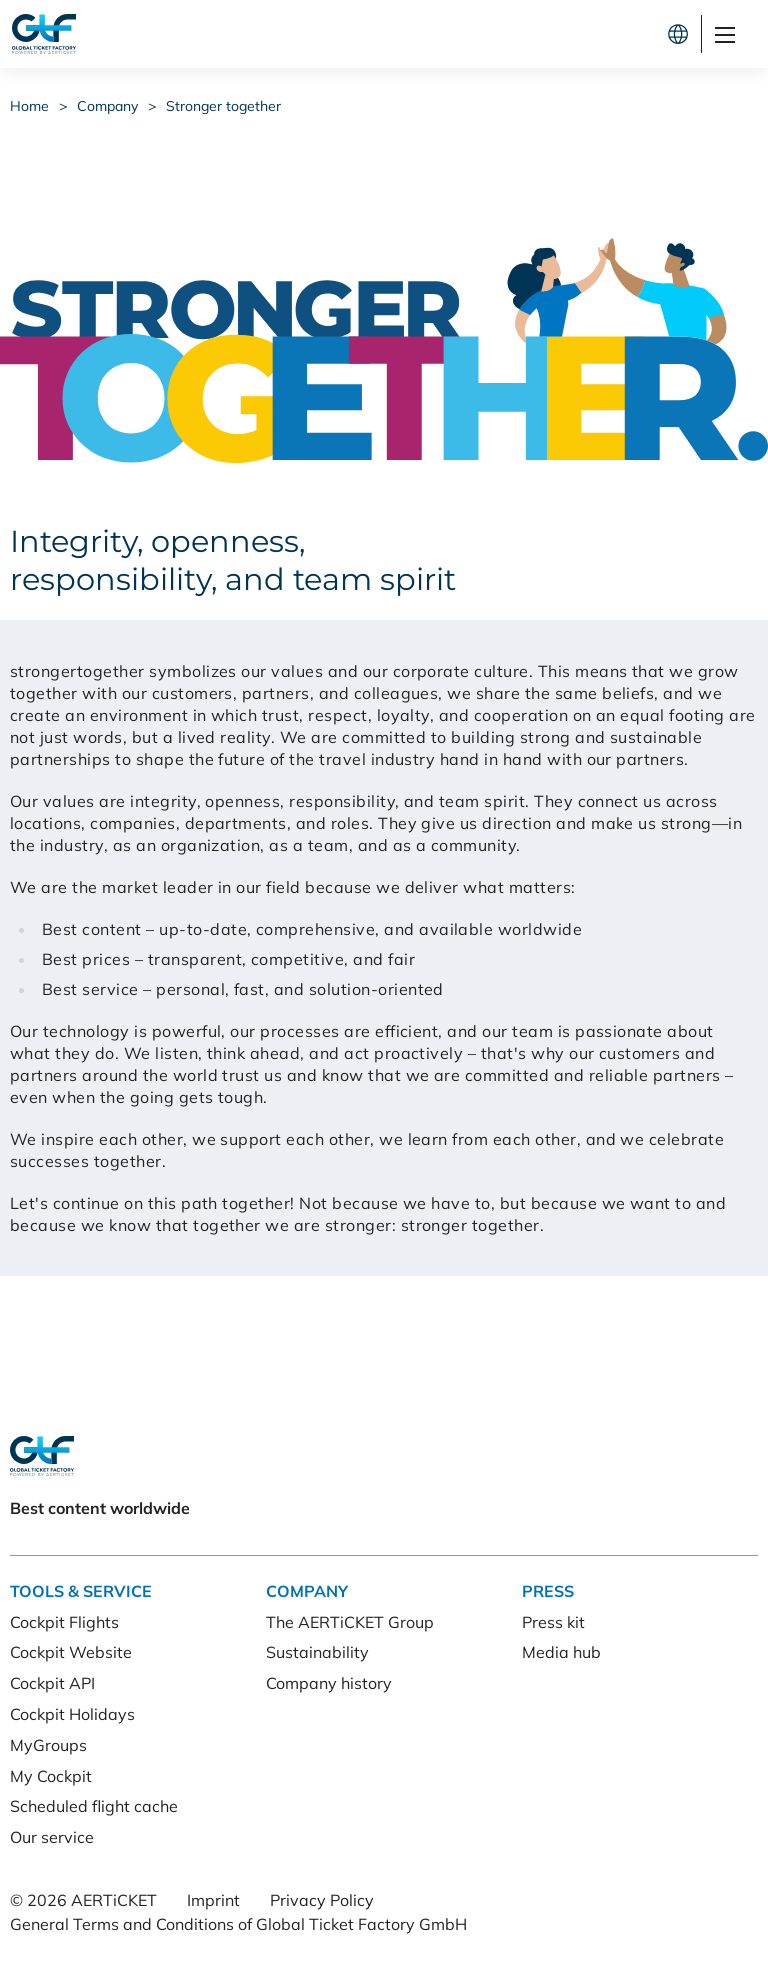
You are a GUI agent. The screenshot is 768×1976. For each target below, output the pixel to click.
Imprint (213, 1900)
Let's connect (590, 34)
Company (107, 106)
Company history (329, 1683)
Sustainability (317, 1652)
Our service (52, 1837)
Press (548, 1591)
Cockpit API (52, 1683)
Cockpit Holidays (72, 1714)
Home (29, 106)
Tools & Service (81, 1591)
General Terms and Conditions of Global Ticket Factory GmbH (238, 1924)
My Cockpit (51, 1776)
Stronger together (223, 106)
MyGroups (48, 1745)
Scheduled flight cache (94, 1806)
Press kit (553, 1622)
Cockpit (452, 34)
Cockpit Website (71, 1652)
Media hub (561, 1652)
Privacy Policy (322, 1900)
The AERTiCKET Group (350, 1622)
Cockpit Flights (64, 1622)
